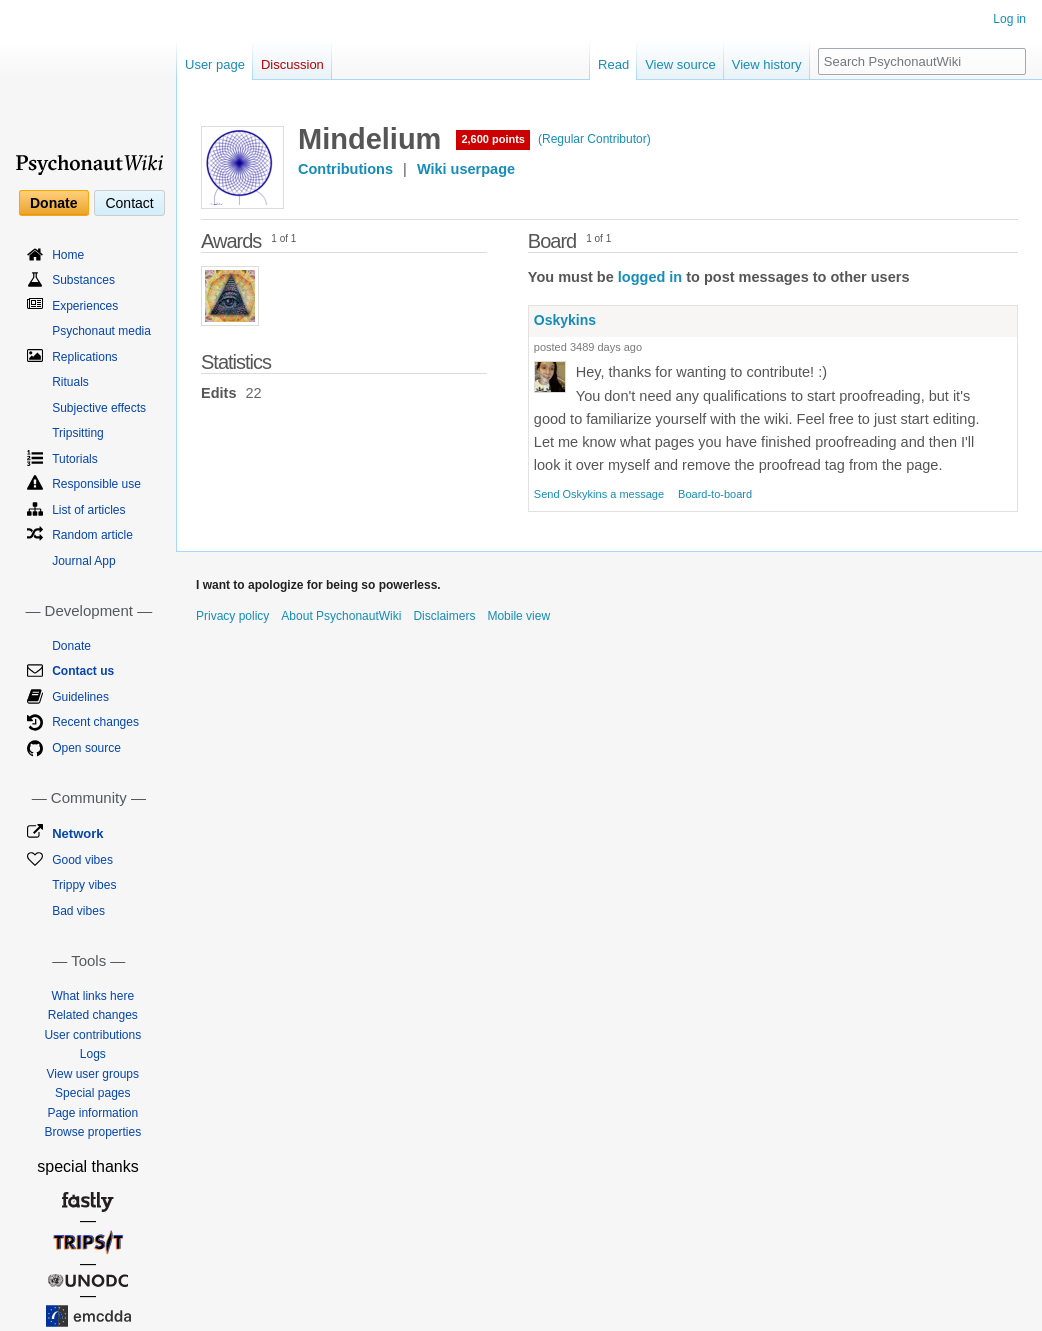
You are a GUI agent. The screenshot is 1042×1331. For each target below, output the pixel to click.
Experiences (85, 306)
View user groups (93, 1074)
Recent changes (95, 722)
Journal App (83, 561)
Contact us (83, 671)
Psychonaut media (101, 331)
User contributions (92, 1035)
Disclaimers (444, 616)
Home (68, 255)
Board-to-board (715, 494)
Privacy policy (232, 616)
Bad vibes (78, 911)
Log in (1009, 19)
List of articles (88, 510)
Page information (92, 1113)
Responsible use (96, 484)
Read (613, 64)
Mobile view (518, 616)
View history (767, 64)
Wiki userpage (466, 169)
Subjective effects (99, 408)
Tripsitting (78, 433)
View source (680, 64)
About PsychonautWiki (341, 616)
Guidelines (80, 697)
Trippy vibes (84, 885)
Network (77, 833)
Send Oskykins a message (599, 494)
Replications (84, 357)
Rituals (70, 382)
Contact (129, 203)
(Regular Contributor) (594, 139)
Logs (93, 1054)
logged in (650, 277)
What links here (92, 996)
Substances (83, 280)
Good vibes (82, 860)
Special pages (92, 1093)
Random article (92, 535)
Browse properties (92, 1132)
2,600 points (493, 139)
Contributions (345, 169)
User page (215, 64)
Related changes (93, 1015)
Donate (53, 203)
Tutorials (75, 459)
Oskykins (565, 320)
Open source (86, 748)
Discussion (292, 64)
